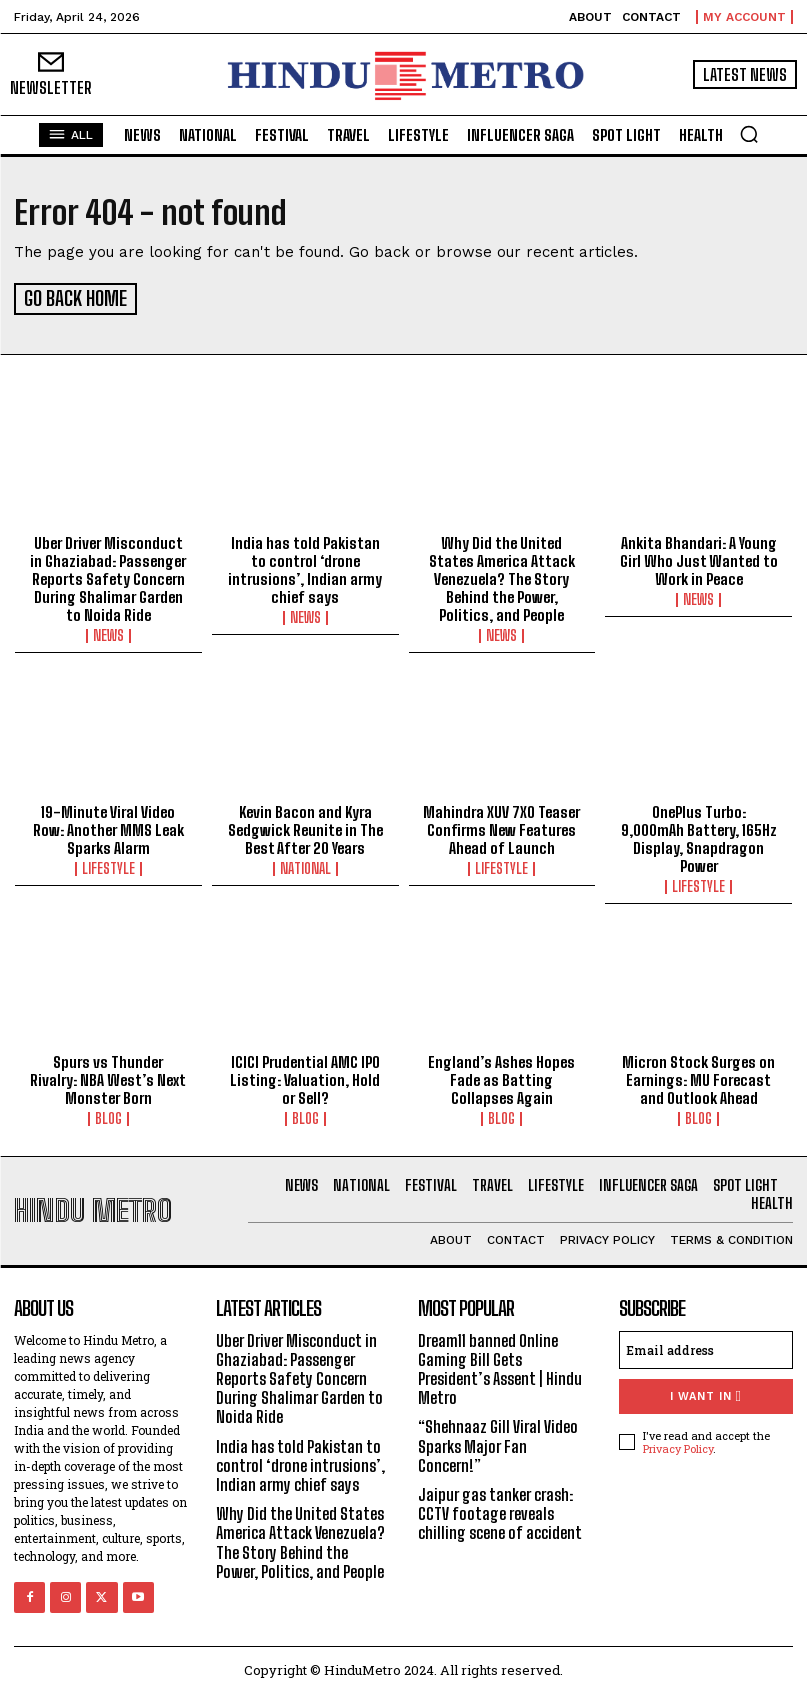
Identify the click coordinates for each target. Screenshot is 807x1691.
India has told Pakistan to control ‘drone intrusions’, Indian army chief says (305, 567)
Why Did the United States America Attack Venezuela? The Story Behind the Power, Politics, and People (502, 576)
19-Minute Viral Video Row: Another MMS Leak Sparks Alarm (108, 827)
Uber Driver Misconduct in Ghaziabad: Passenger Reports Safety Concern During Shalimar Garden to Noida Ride (108, 576)
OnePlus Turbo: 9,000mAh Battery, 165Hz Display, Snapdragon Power (699, 836)
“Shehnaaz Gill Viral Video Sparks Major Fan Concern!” (498, 1442)
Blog (108, 1116)
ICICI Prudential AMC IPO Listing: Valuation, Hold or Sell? (305, 1077)
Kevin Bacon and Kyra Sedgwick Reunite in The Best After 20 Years (305, 827)
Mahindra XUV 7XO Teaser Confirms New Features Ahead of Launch (501, 827)
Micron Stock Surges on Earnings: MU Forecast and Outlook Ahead (698, 1077)
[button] (749, 134)
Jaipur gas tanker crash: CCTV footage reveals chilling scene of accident (500, 1510)
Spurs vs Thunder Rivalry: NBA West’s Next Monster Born (108, 1077)
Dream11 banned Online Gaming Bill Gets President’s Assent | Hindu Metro (500, 1365)
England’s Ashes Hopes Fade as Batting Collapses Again (501, 1077)
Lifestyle (108, 866)
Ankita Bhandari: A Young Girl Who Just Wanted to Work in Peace (699, 558)
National (305, 866)
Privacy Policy (678, 1445)
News (108, 633)
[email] (706, 1346)
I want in (705, 1392)
